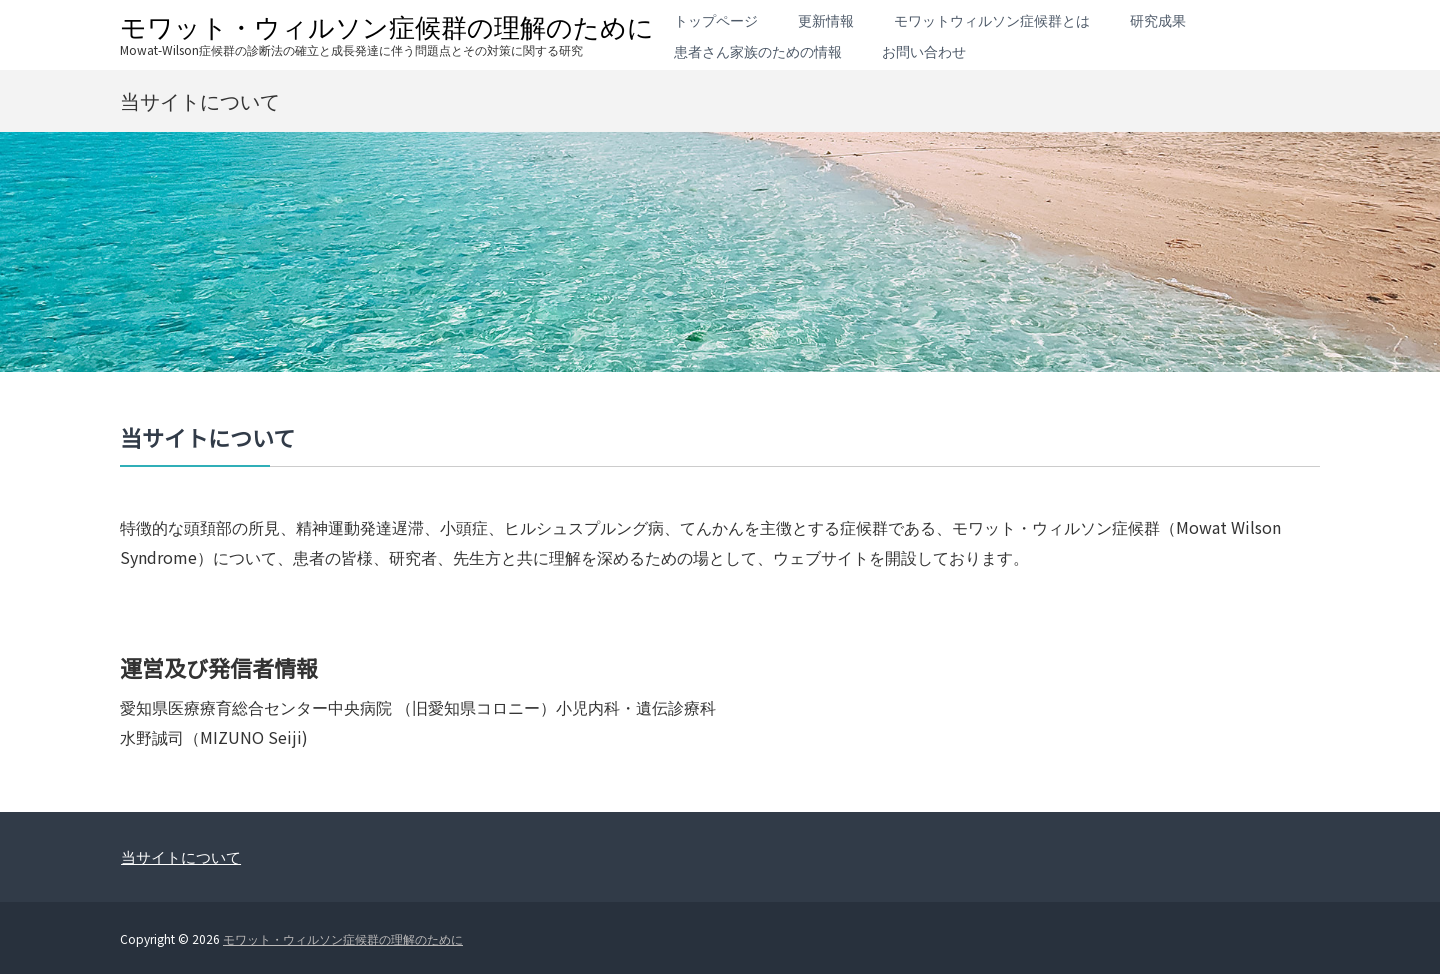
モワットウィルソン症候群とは (992, 20)
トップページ (716, 20)
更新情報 (826, 20)
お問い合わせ (924, 51)
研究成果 (1158, 20)
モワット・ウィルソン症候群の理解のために (387, 25)
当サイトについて (181, 856)
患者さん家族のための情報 (758, 51)
